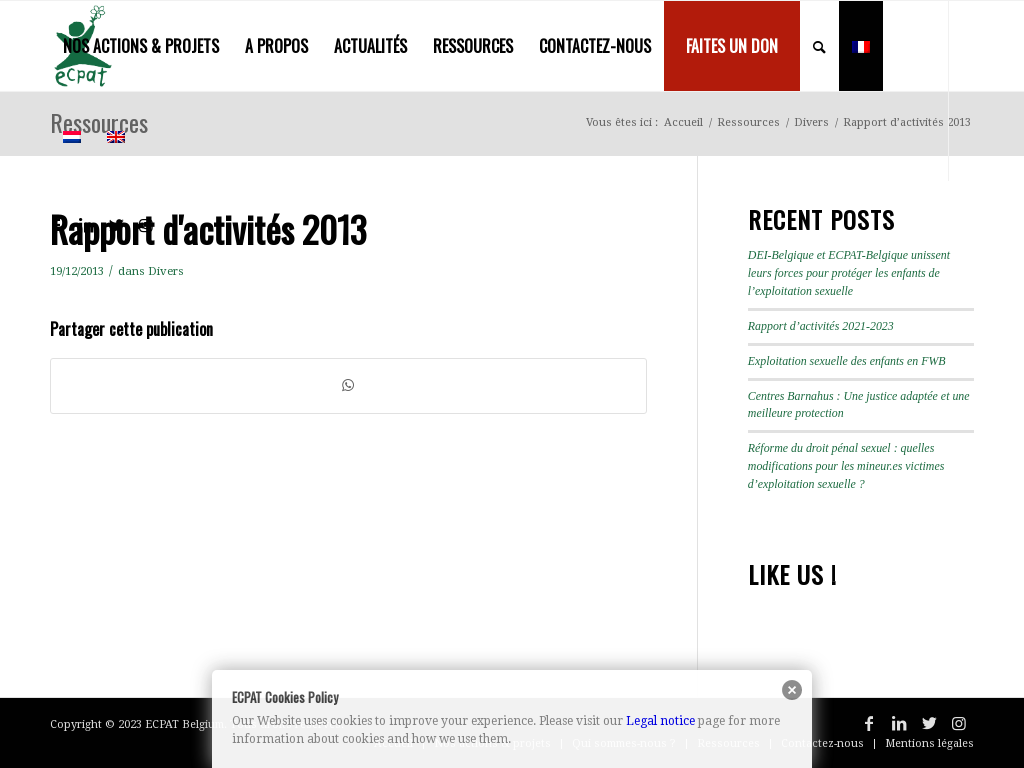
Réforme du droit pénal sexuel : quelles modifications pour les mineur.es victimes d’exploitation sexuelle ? (846, 466)
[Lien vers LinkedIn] (86, 225)
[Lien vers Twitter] (116, 225)
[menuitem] (141, 46)
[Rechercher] (819, 46)
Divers (166, 271)
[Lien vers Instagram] (146, 225)
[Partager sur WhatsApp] (348, 385)
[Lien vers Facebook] (56, 225)
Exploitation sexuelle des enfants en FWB (847, 361)
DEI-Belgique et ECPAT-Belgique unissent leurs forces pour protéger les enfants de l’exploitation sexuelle (849, 273)
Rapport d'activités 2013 (208, 228)
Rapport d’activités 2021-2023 (821, 326)
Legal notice (660, 721)
